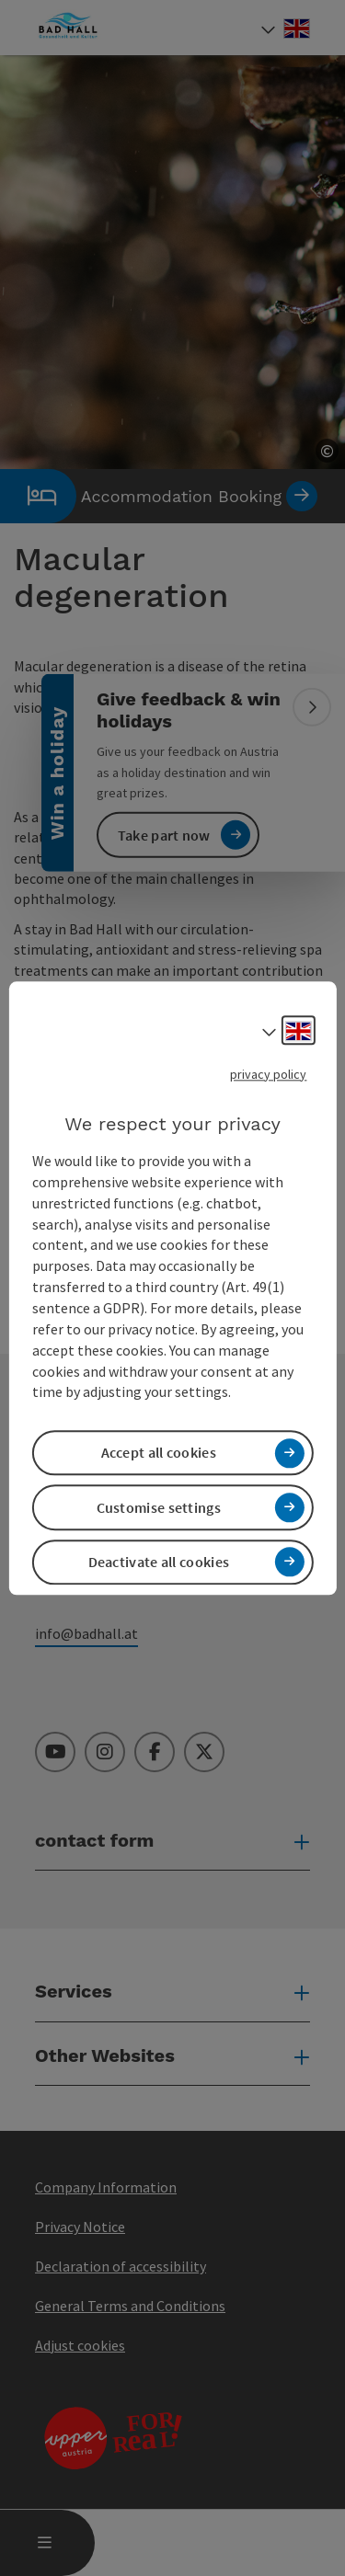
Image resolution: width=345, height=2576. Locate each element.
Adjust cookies (80, 2345)
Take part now (164, 834)
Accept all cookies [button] (158, 1453)
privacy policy (268, 1074)
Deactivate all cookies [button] (159, 1561)
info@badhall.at (86, 1633)
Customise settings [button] (159, 1507)
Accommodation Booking (158, 496)
